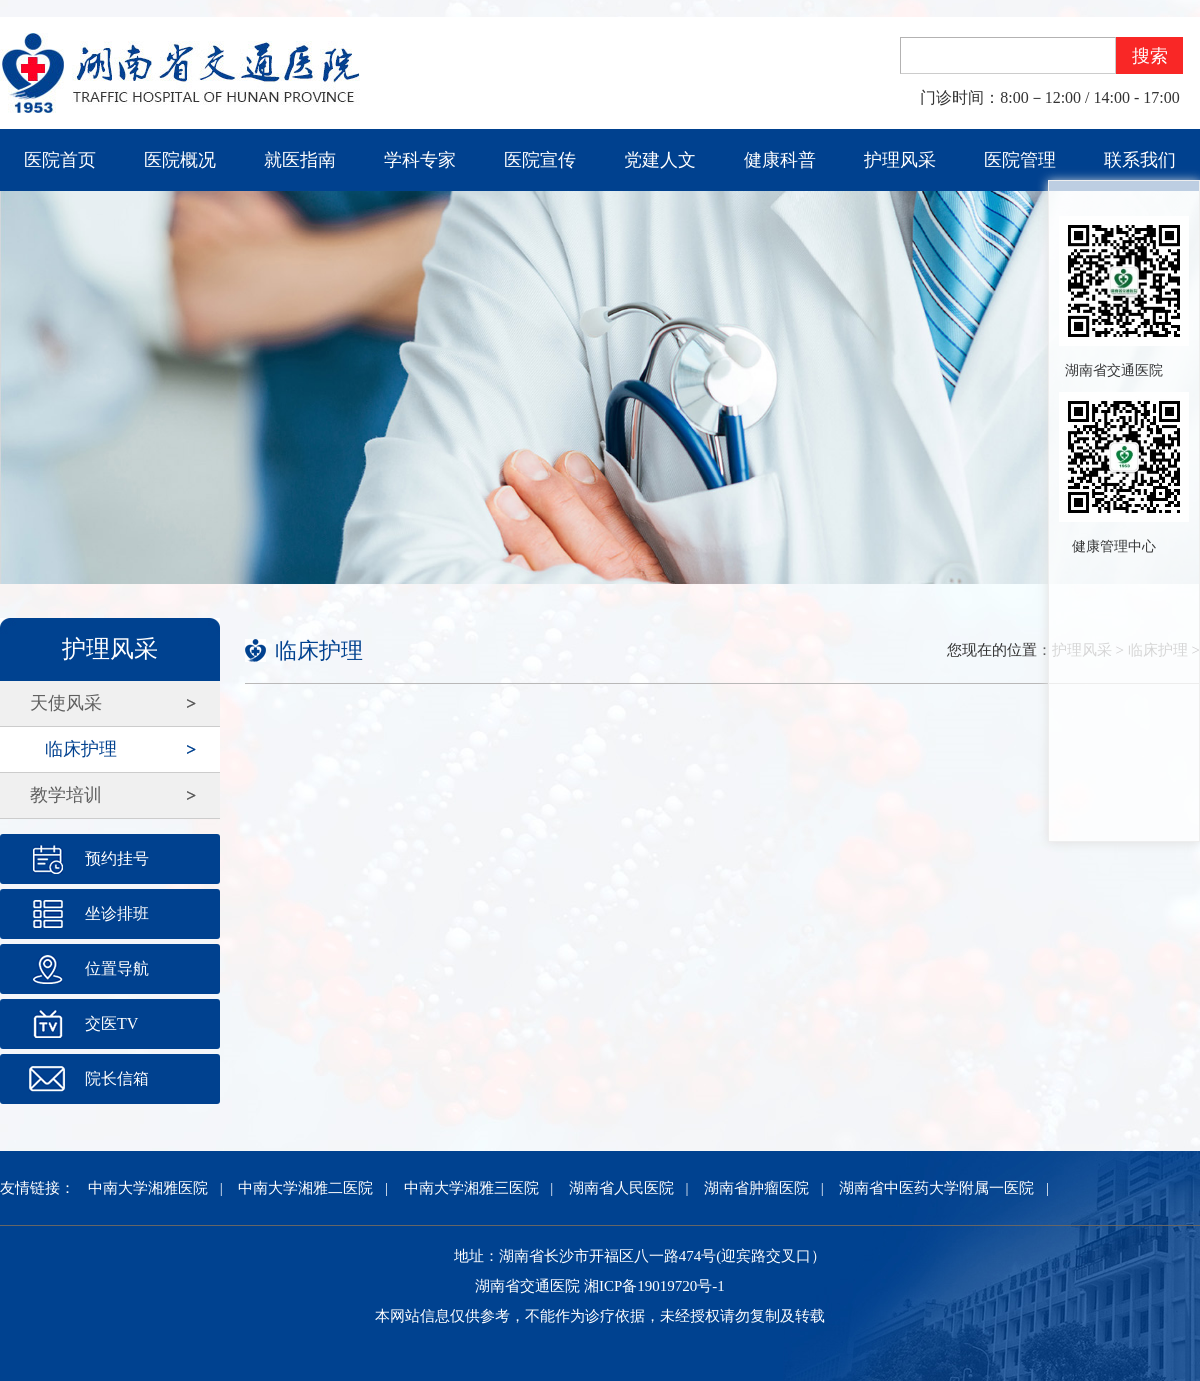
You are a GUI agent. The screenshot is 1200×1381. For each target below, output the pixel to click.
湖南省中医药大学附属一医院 (936, 1188)
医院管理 (1020, 160)
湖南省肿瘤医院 (756, 1188)
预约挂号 (117, 858)
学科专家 (420, 160)
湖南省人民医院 (621, 1188)
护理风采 (900, 160)
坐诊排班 (117, 913)
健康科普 (780, 160)
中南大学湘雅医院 (148, 1188)
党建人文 (660, 160)
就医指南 (300, 160)
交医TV (111, 1023)
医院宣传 (540, 160)
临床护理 (81, 749)
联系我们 (1140, 160)
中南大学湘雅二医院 (305, 1188)
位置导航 (117, 968)
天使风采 (66, 703)
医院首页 (60, 160)
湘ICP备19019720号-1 (654, 1286)
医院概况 (180, 160)
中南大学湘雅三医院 (471, 1188)
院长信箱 (117, 1078)
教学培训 (66, 795)
